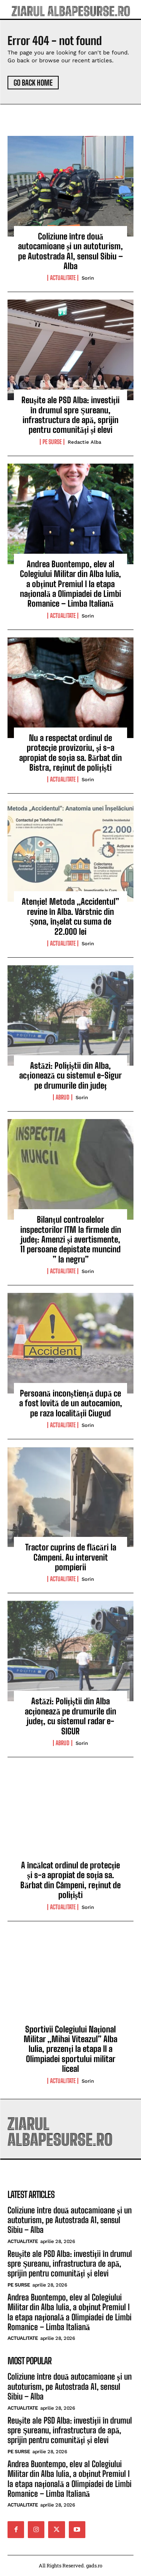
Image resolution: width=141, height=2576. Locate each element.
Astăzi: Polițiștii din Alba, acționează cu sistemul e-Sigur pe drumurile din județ (70, 1076)
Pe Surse (52, 442)
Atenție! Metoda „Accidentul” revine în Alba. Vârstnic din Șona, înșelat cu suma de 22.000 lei (70, 916)
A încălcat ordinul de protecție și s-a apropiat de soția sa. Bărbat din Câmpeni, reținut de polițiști (70, 1880)
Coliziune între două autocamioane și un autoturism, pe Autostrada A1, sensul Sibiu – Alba (70, 251)
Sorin (88, 278)
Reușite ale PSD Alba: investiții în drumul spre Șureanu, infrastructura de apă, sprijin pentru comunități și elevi (70, 415)
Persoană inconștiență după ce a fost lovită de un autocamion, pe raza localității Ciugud (70, 1403)
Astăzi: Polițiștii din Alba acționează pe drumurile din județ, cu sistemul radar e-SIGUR (70, 1716)
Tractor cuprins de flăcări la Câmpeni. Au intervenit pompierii (70, 1557)
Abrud (63, 1097)
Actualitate (63, 278)
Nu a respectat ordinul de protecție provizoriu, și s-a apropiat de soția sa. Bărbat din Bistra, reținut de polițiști (70, 753)
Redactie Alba (84, 442)
